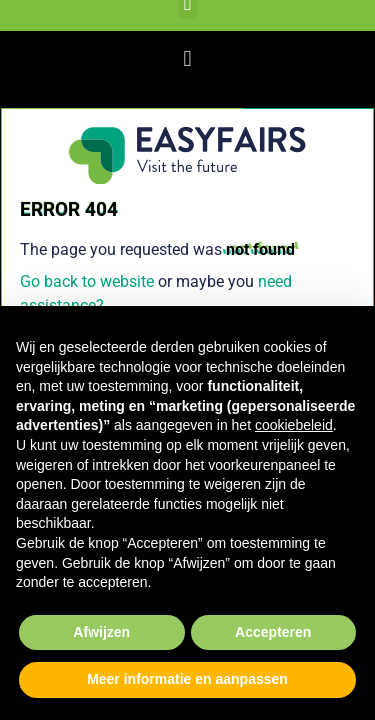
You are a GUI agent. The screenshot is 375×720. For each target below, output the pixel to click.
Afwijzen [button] (101, 632)
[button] (187, 58)
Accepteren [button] (273, 632)
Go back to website (87, 281)
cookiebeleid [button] (294, 425)
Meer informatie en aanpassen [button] (187, 679)
